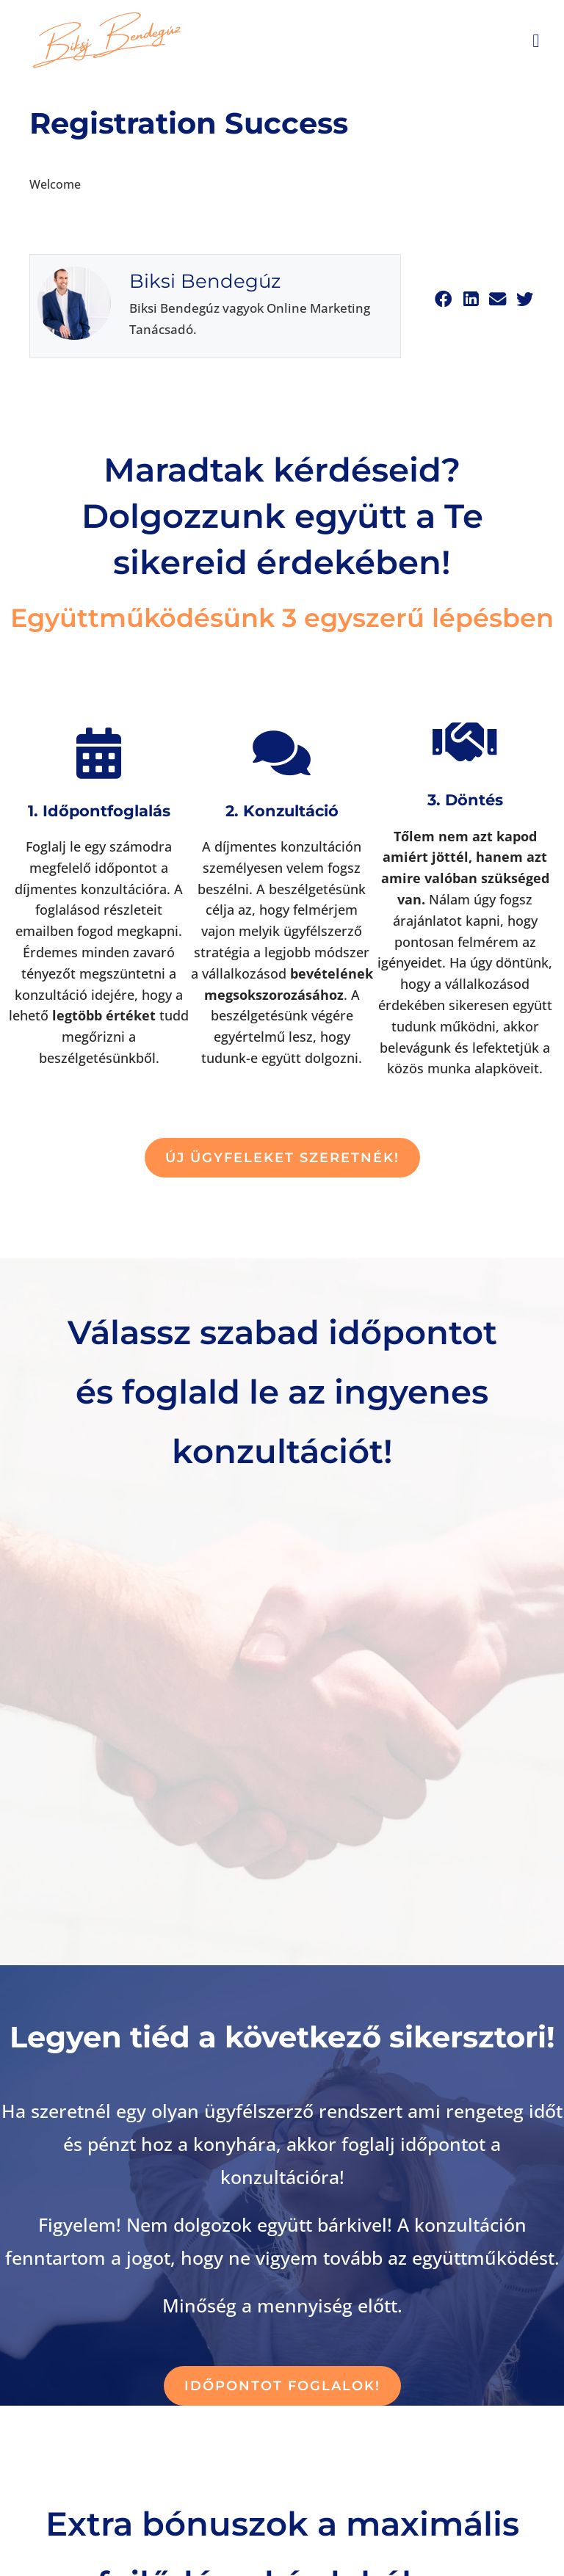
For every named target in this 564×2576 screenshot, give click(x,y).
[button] (443, 299)
